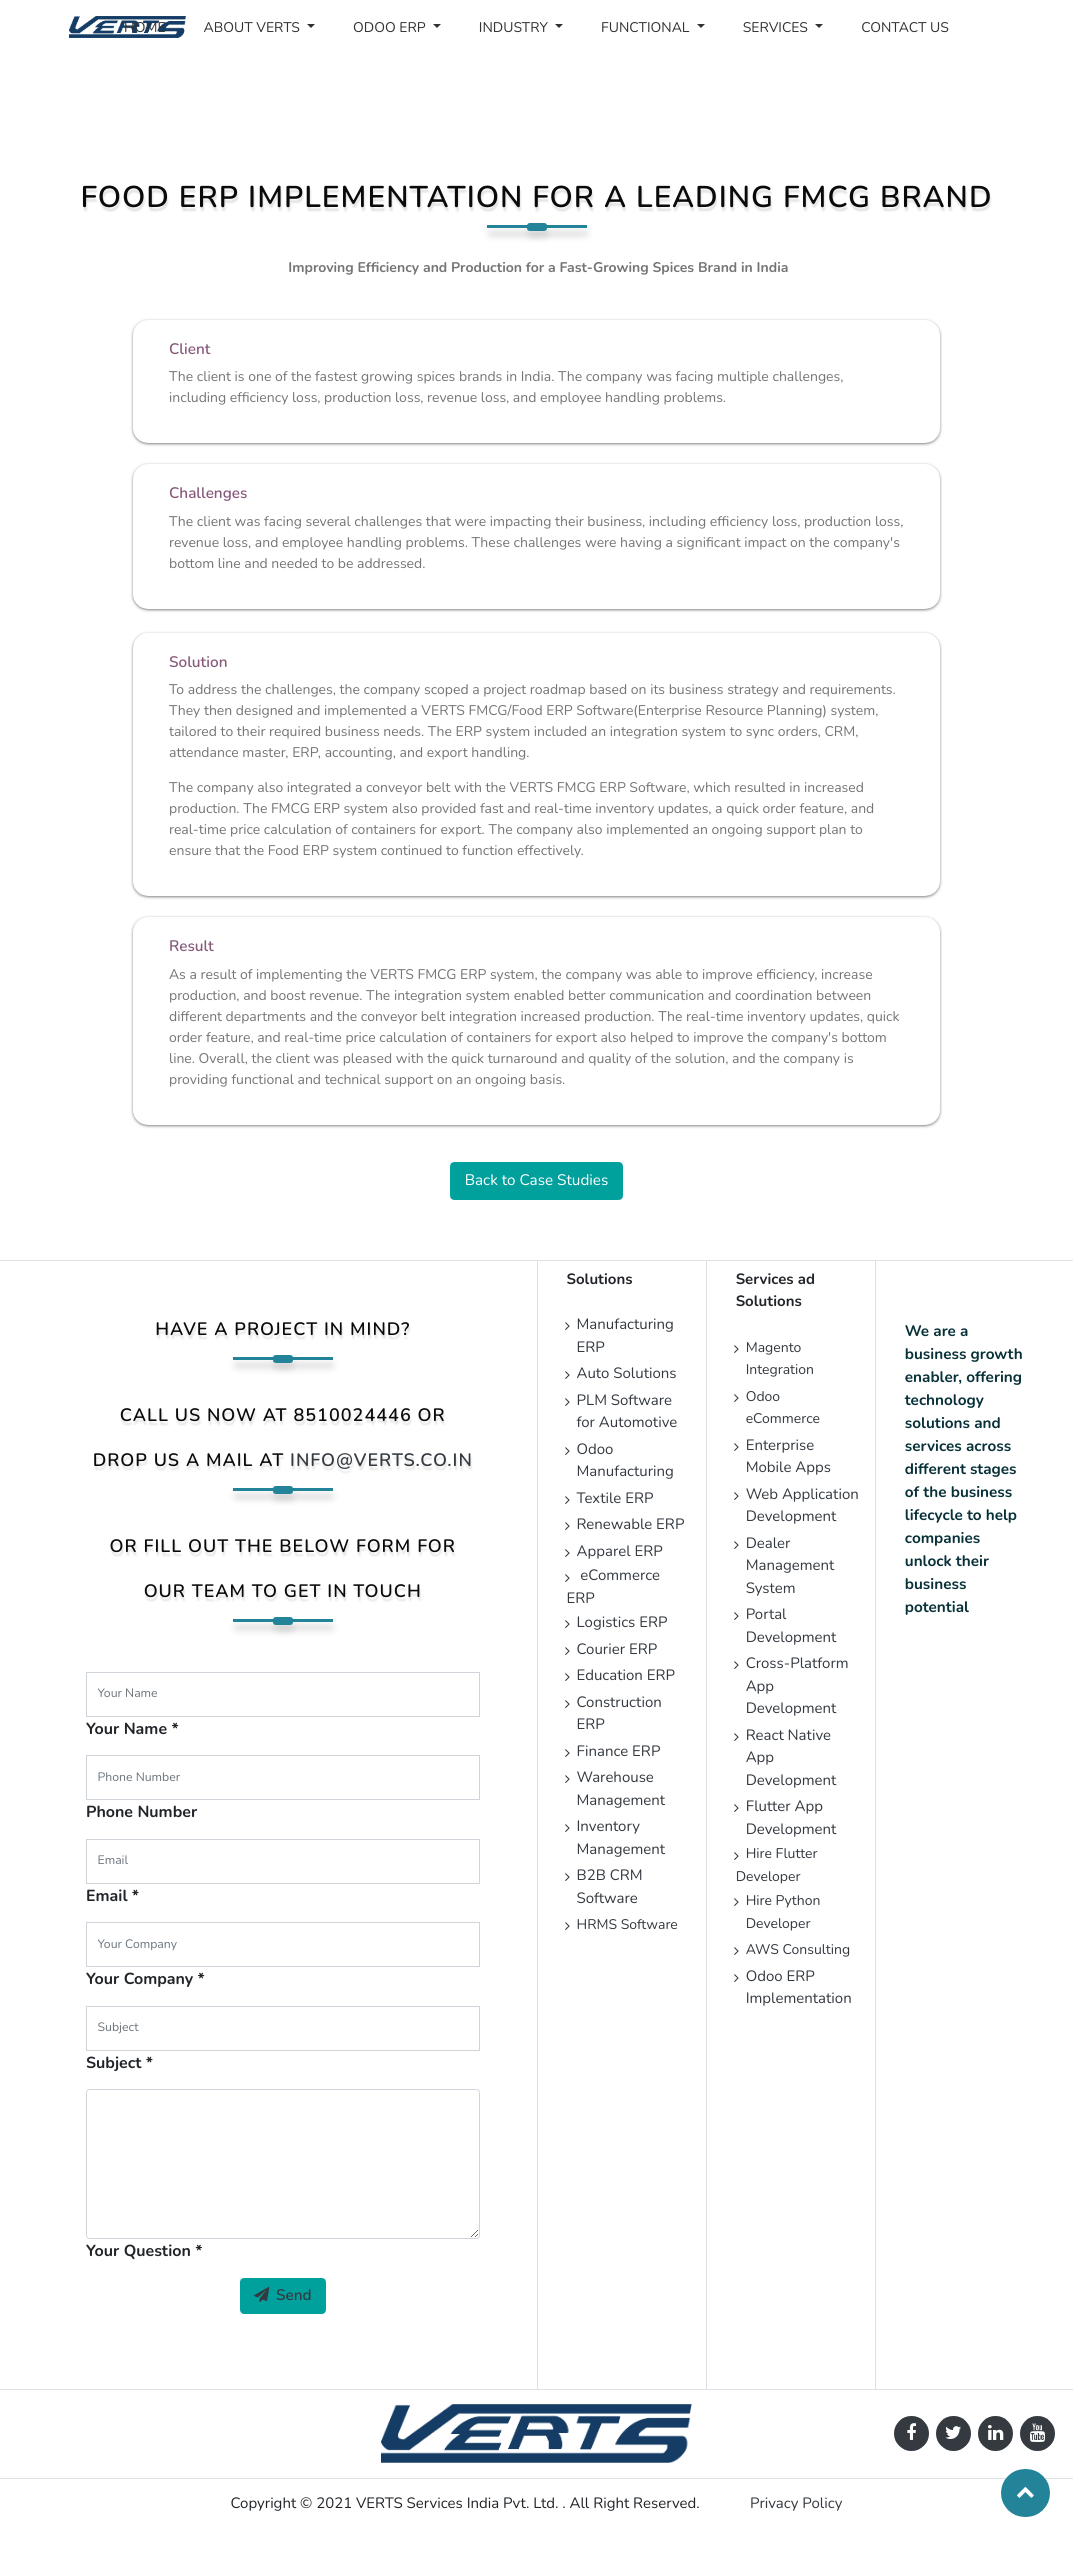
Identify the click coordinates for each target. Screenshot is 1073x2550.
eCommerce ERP (613, 1587)
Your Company (139, 1979)
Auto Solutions (627, 1374)
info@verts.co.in (381, 1461)
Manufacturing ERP (625, 1336)
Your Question (138, 2251)
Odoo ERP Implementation (799, 1988)
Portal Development (791, 1626)
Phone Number (141, 1812)
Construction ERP (619, 1714)
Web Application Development (802, 1506)
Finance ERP (619, 1752)
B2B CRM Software (610, 1887)
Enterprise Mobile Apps (788, 1457)
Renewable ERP (633, 1525)
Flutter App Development (793, 1818)
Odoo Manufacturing (625, 1461)
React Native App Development (791, 1758)
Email (107, 1896)
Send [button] (283, 2296)
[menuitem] (145, 27)
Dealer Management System (790, 1566)
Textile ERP (615, 1499)
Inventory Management (621, 1838)
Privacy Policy (796, 2504)
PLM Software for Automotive (627, 1412)
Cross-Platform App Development (797, 1686)
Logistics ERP (624, 1623)
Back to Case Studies (537, 1181)
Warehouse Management (621, 1789)
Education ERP (626, 1676)
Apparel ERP (620, 1552)
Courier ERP (617, 1650)
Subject (114, 2063)
